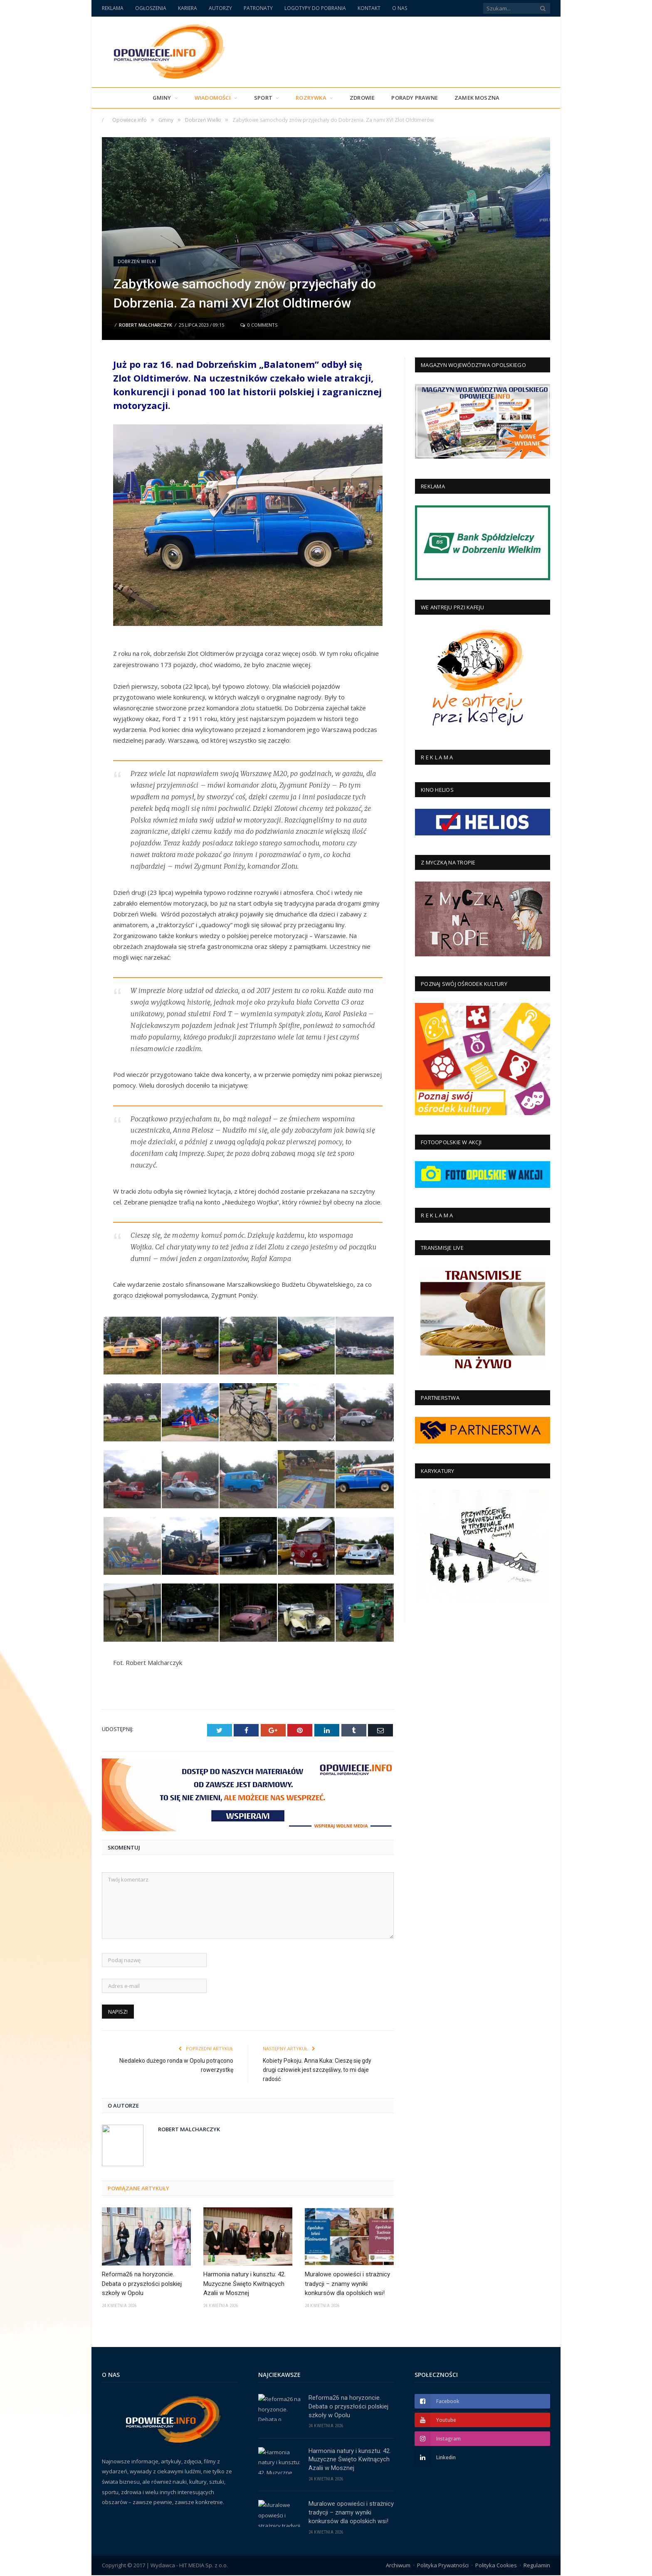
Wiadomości (213, 97)
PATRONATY (258, 8)
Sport (263, 97)
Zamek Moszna (476, 97)
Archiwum (398, 2566)
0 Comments (258, 325)
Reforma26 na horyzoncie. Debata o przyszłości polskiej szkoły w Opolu (142, 2283)
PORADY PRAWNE (414, 97)
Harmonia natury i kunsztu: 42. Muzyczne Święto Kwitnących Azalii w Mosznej (244, 2283)
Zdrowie (362, 97)
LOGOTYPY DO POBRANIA (315, 8)
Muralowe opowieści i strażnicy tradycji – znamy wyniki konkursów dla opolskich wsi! (347, 2283)
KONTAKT (369, 8)
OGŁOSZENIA (150, 8)
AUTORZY (220, 8)
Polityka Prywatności (443, 2566)
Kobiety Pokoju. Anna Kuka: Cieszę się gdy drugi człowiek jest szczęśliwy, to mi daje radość (317, 2069)
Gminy (162, 97)
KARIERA (187, 8)
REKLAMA (112, 8)
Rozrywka (311, 97)
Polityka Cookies (496, 2566)
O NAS (399, 8)
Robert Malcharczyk (145, 325)
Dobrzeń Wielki (137, 261)
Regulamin (537, 2566)
